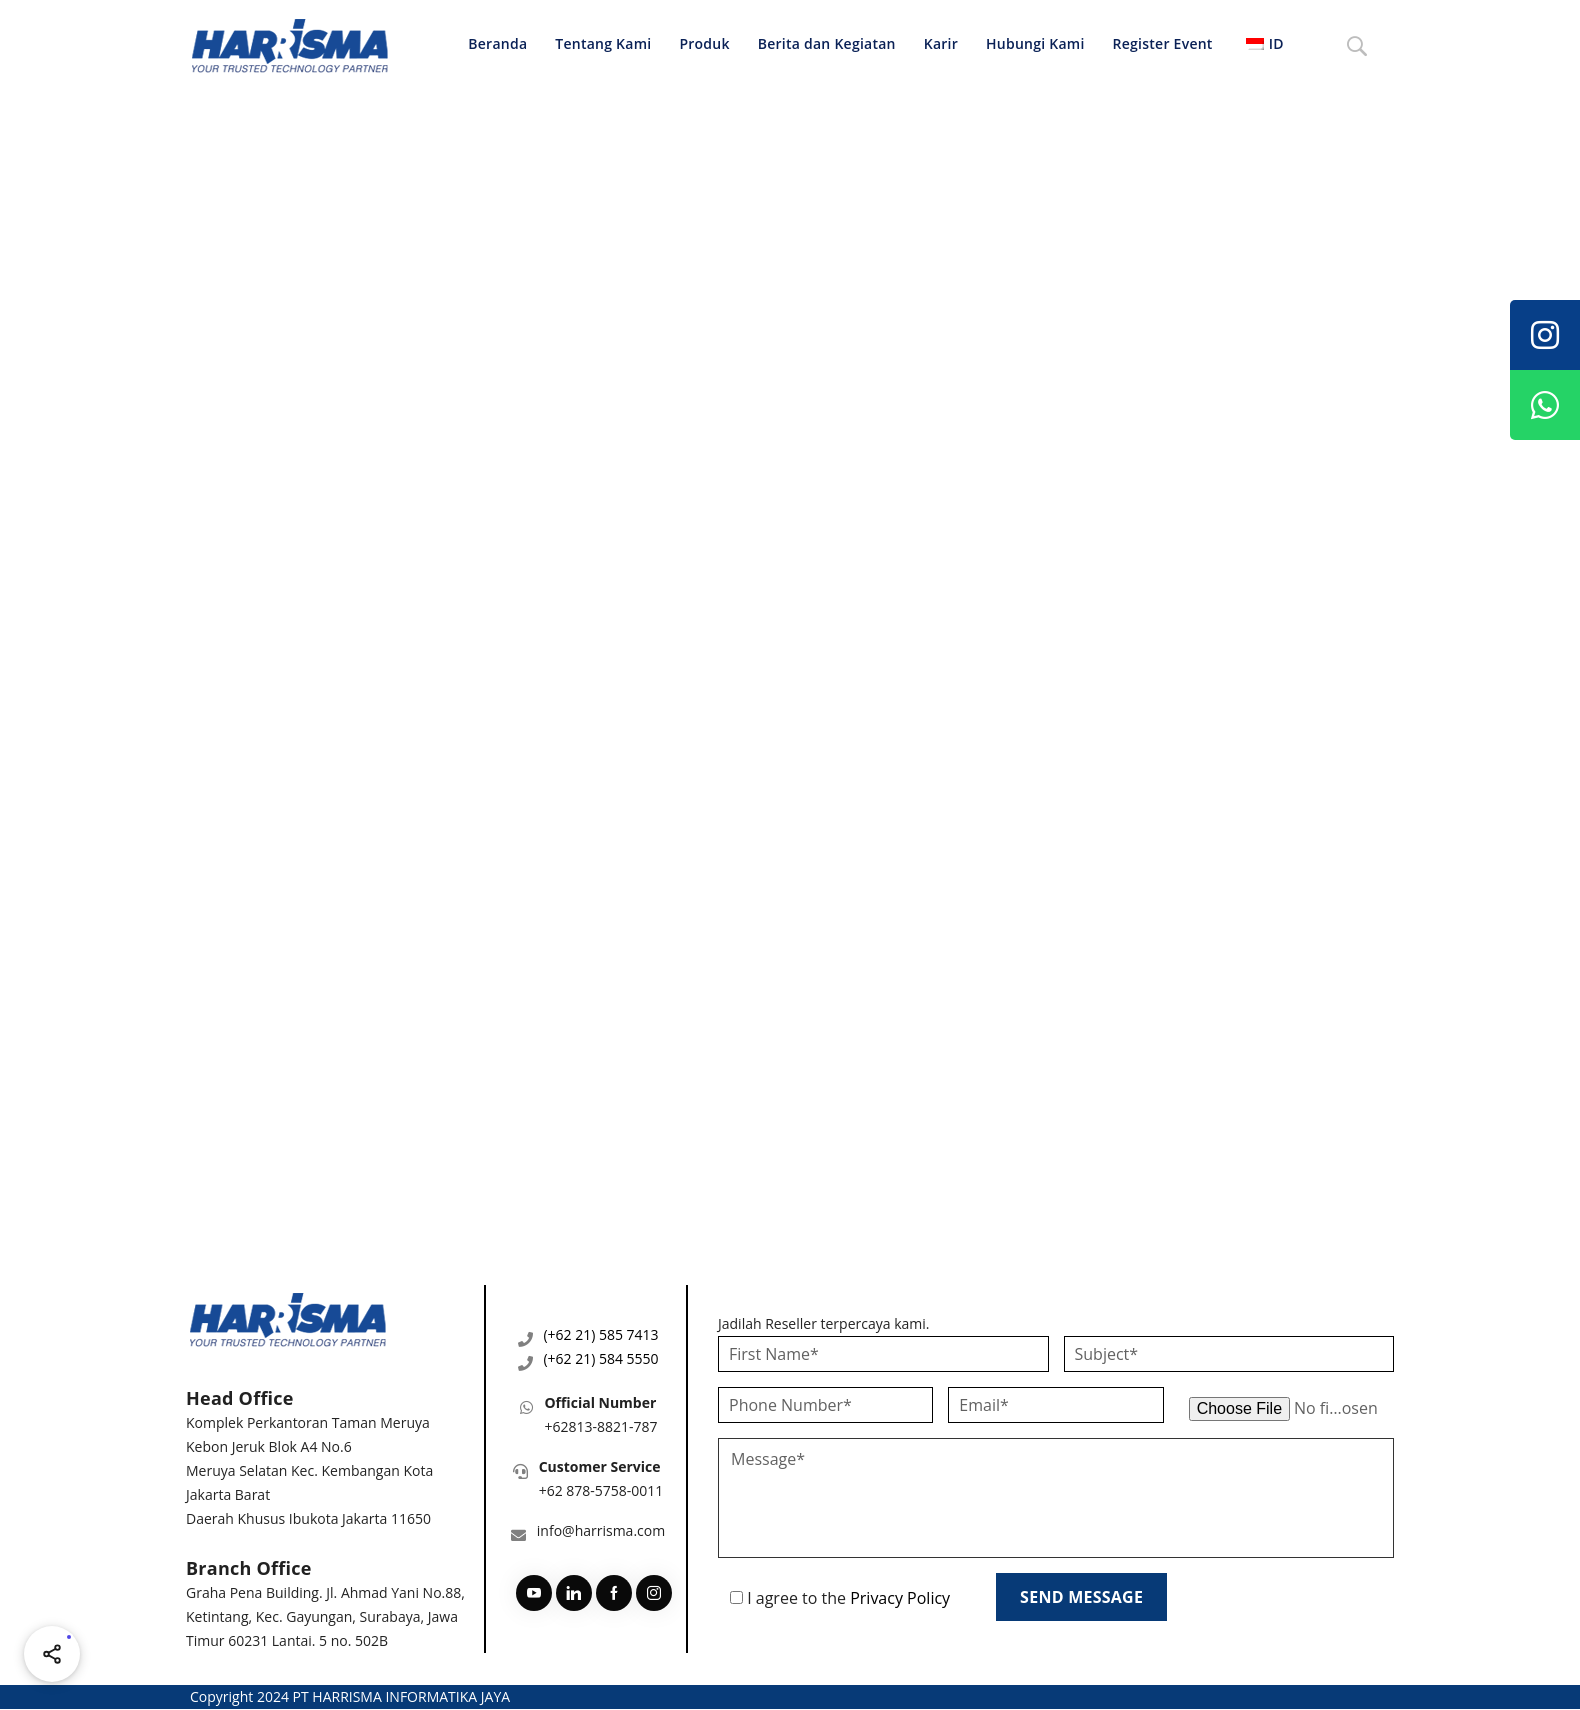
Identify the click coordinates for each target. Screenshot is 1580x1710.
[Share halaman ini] (52, 1654)
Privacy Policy (900, 1598)
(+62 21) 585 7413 (600, 1334)
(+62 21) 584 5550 (600, 1358)
